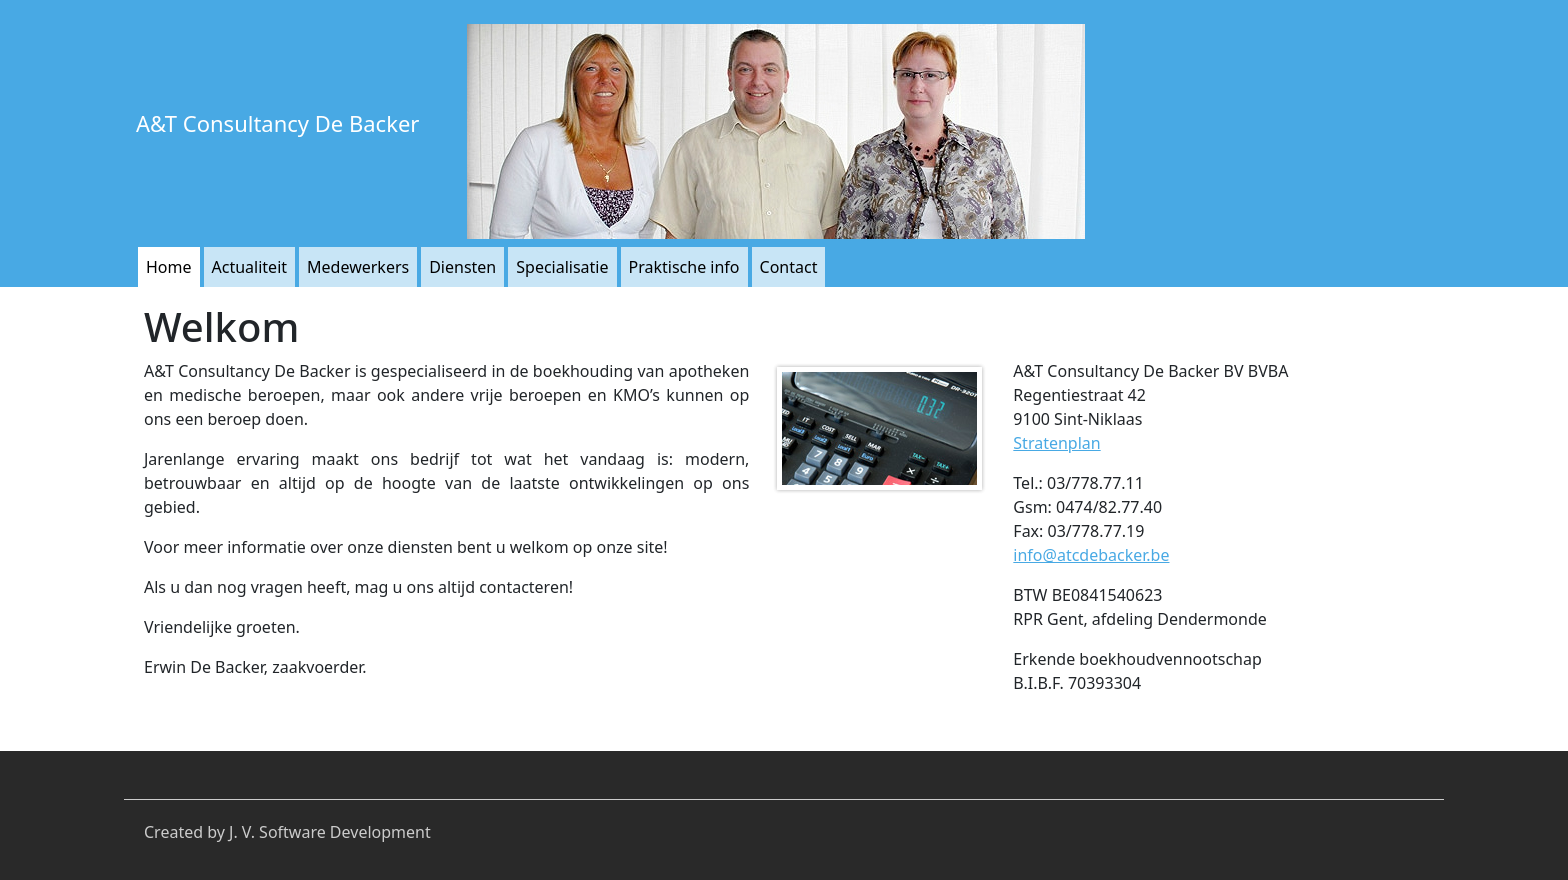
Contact (789, 267)
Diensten (462, 267)
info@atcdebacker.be (1091, 555)
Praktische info (684, 267)
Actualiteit (250, 267)
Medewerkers (358, 267)
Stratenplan (1056, 443)
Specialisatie (562, 267)
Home (169, 267)
